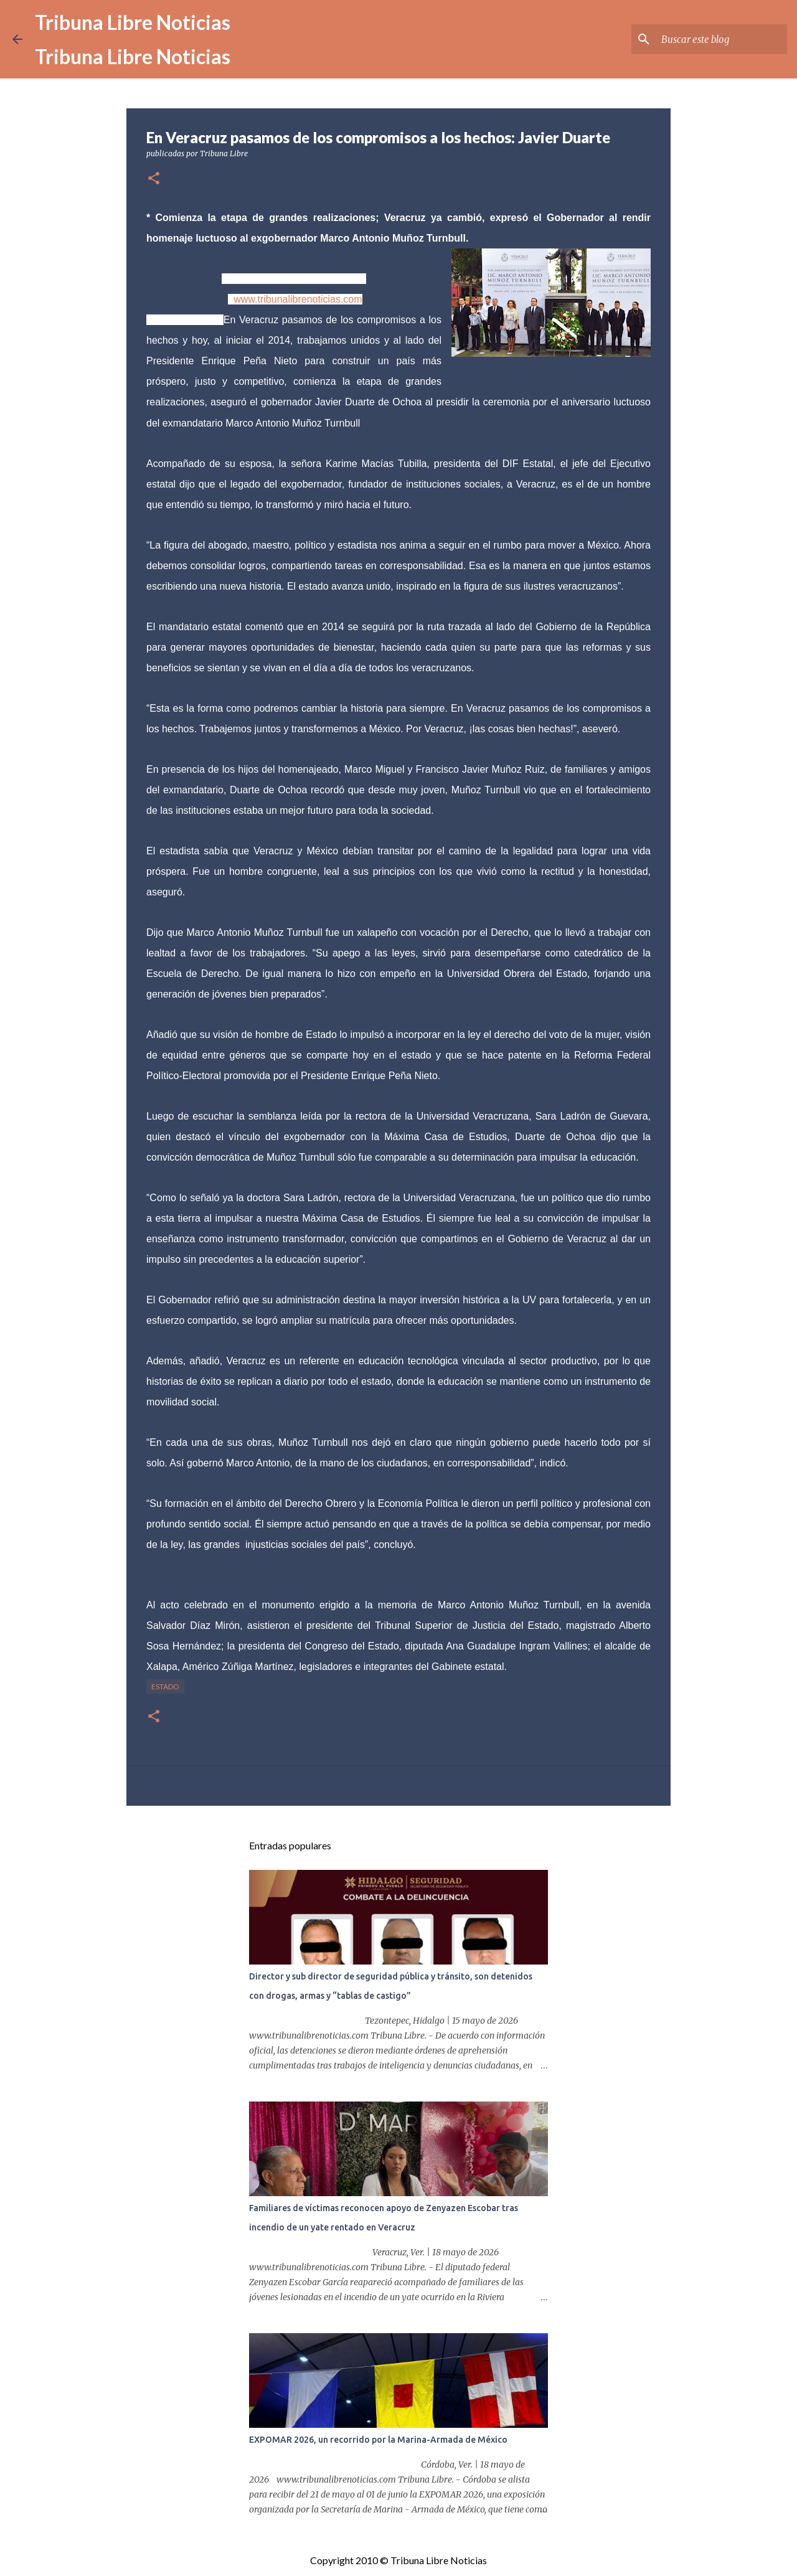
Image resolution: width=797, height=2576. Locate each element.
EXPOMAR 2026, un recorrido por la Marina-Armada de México (378, 2440)
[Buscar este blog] (721, 39)
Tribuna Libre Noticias (132, 22)
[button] (153, 179)
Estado (165, 1686)
